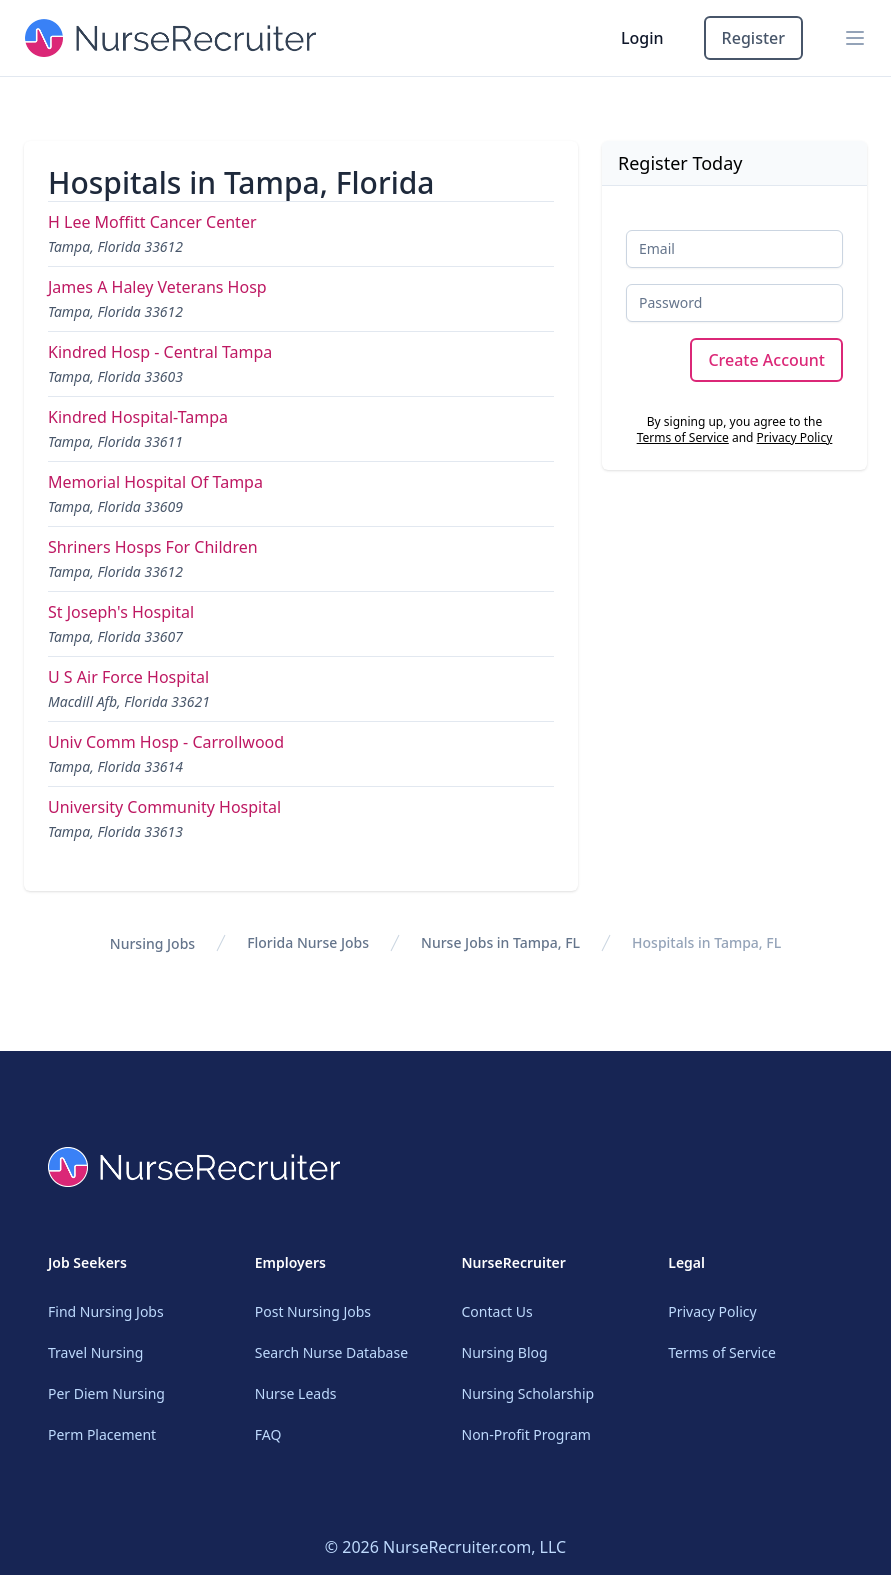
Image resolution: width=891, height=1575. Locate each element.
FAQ (268, 1434)
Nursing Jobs (152, 943)
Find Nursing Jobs (106, 1311)
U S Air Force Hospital (128, 677)
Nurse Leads (296, 1393)
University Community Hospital (164, 807)
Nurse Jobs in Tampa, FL (500, 942)
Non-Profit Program (526, 1434)
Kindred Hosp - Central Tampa (160, 352)
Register (753, 38)
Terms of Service (683, 437)
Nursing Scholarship (528, 1393)
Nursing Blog (505, 1352)
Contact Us (497, 1311)
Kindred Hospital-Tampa (138, 417)
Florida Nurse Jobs (308, 942)
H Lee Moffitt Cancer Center (152, 222)
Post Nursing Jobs (313, 1311)
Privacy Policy (795, 437)
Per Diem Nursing (106, 1393)
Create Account (766, 360)
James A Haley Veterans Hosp (157, 287)
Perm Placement (102, 1434)
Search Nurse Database (331, 1352)
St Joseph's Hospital (121, 612)
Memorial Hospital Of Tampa (155, 482)
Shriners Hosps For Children (153, 547)
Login (642, 38)
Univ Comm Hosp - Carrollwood (166, 742)
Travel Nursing (95, 1352)
